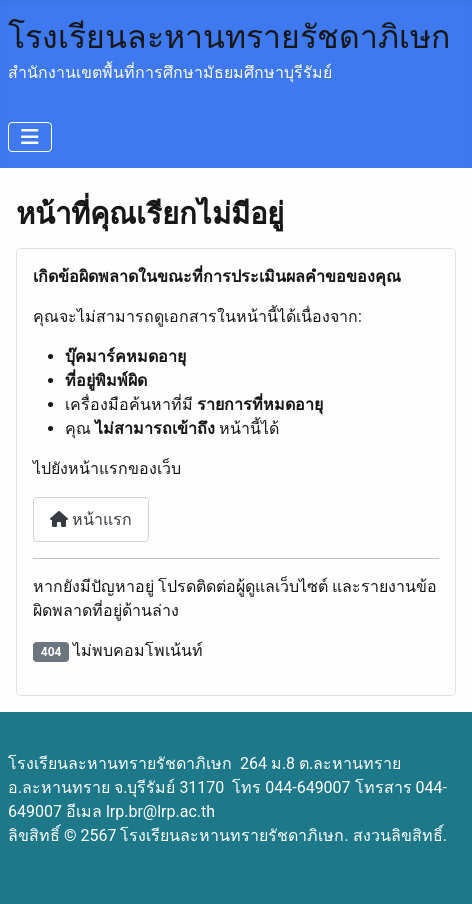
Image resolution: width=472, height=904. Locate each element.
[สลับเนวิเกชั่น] (30, 137)
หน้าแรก (91, 519)
